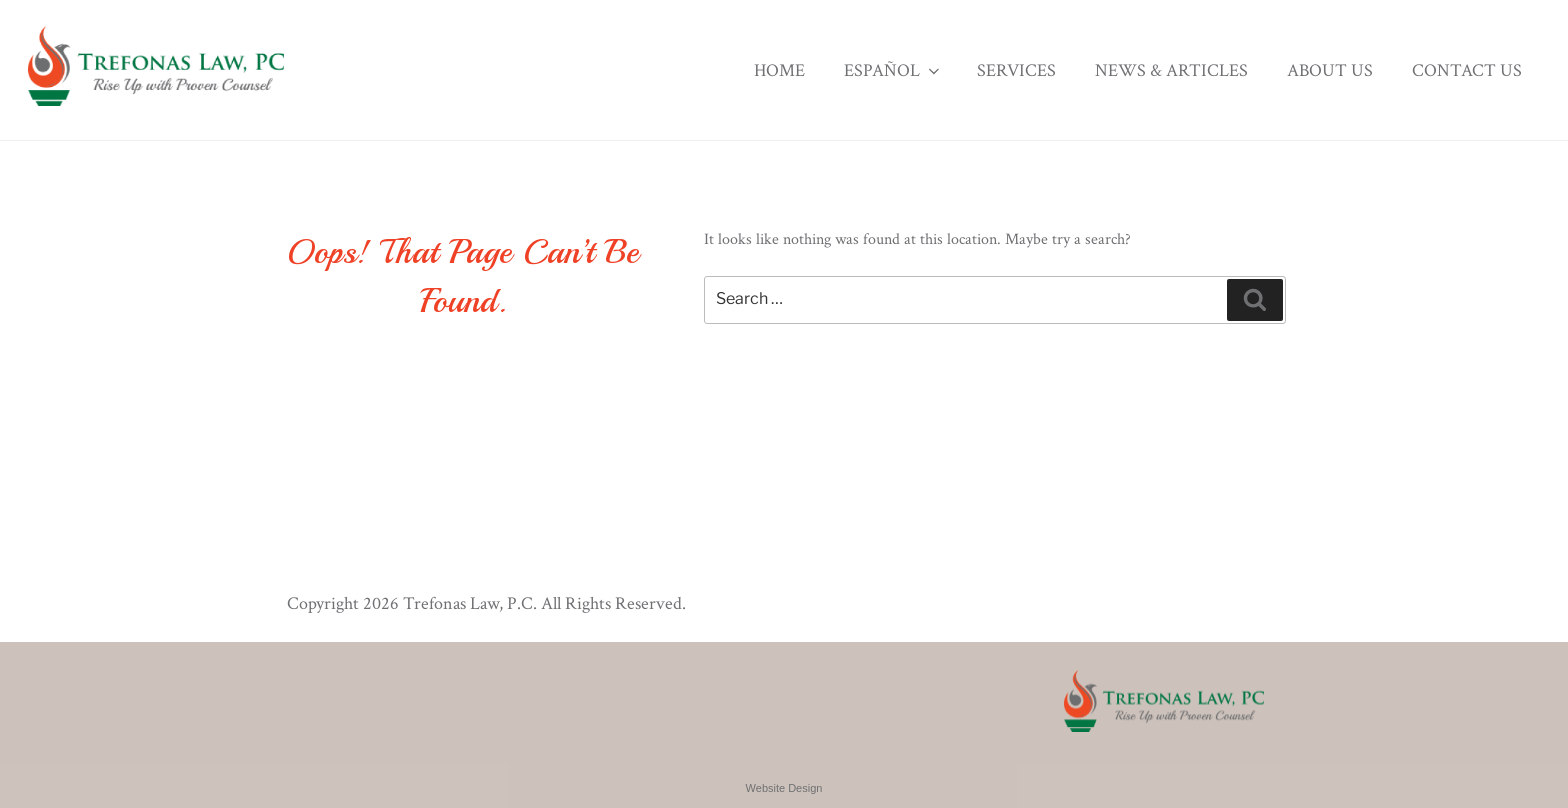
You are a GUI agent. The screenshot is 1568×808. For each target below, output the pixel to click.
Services (1016, 70)
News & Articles (1171, 70)
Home (779, 70)
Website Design (784, 788)
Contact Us (1467, 70)
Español (893, 70)
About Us (1330, 70)
